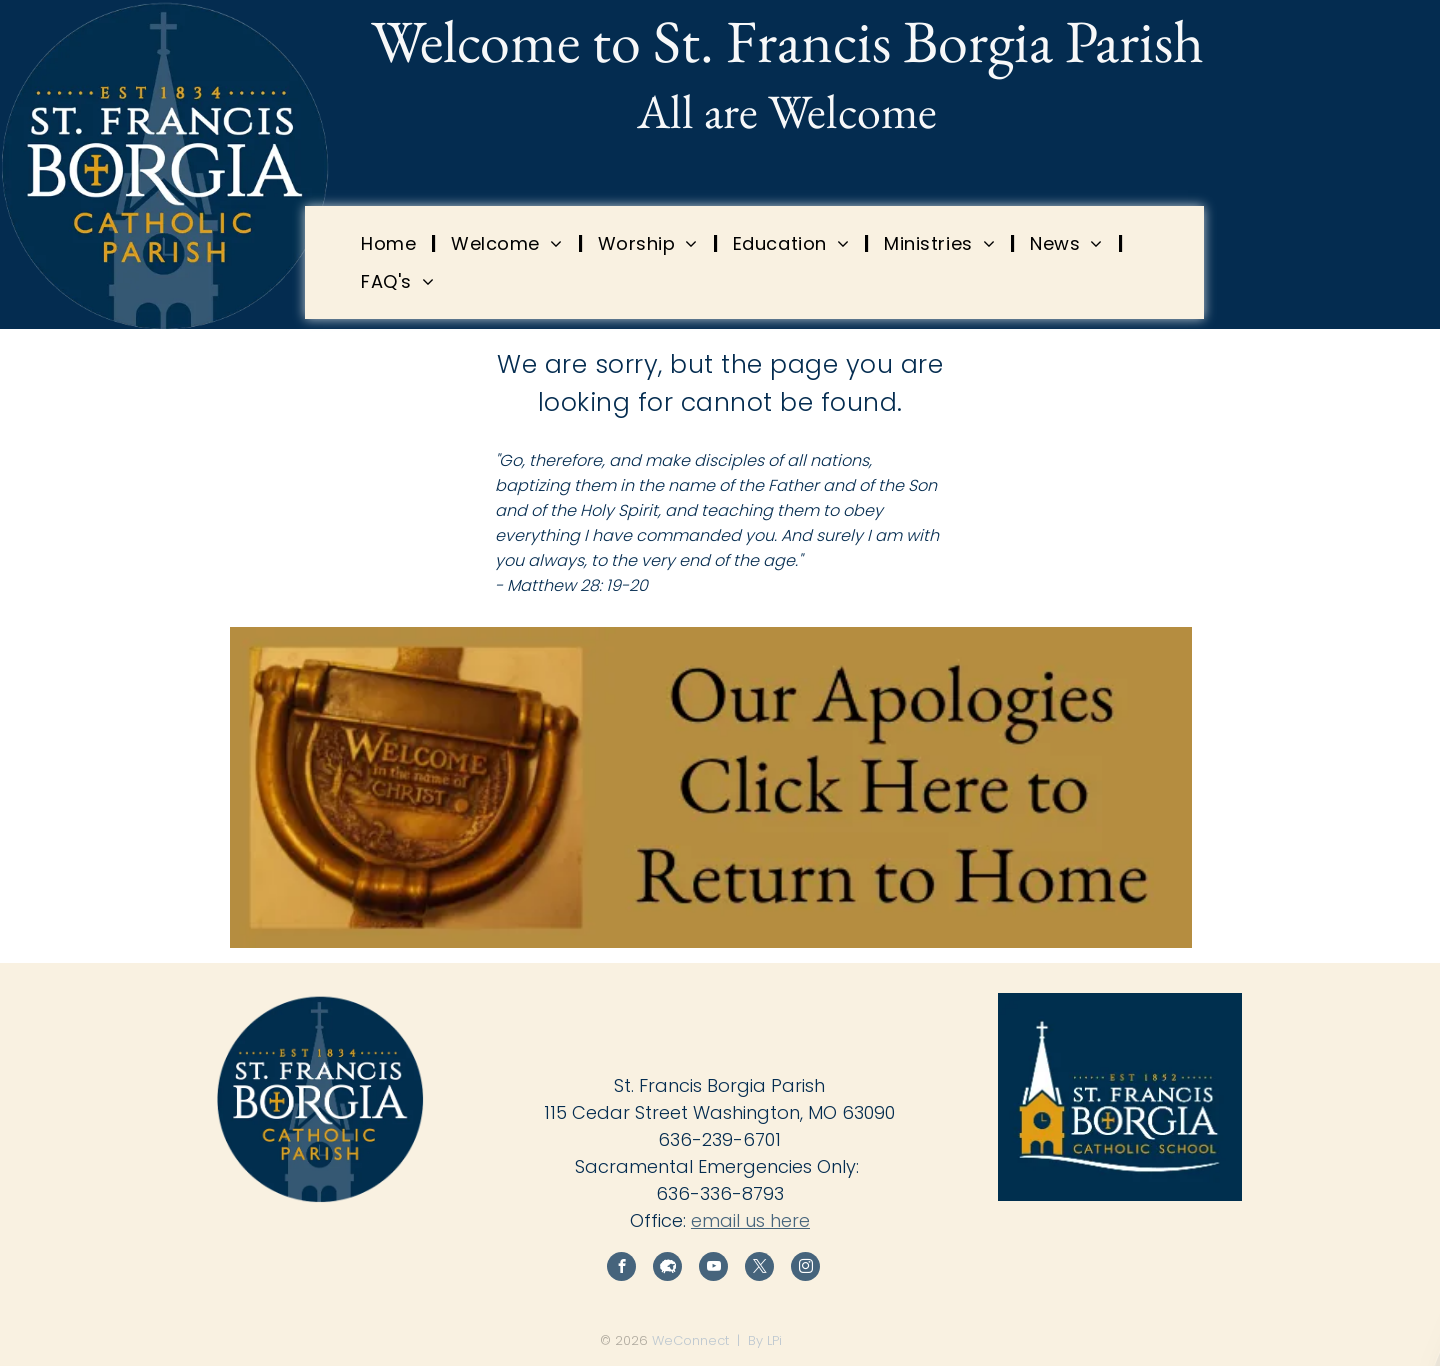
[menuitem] (391, 243)
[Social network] (667, 1269)
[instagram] (805, 1269)
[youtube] (713, 1269)
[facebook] (621, 1269)
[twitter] (759, 1269)
